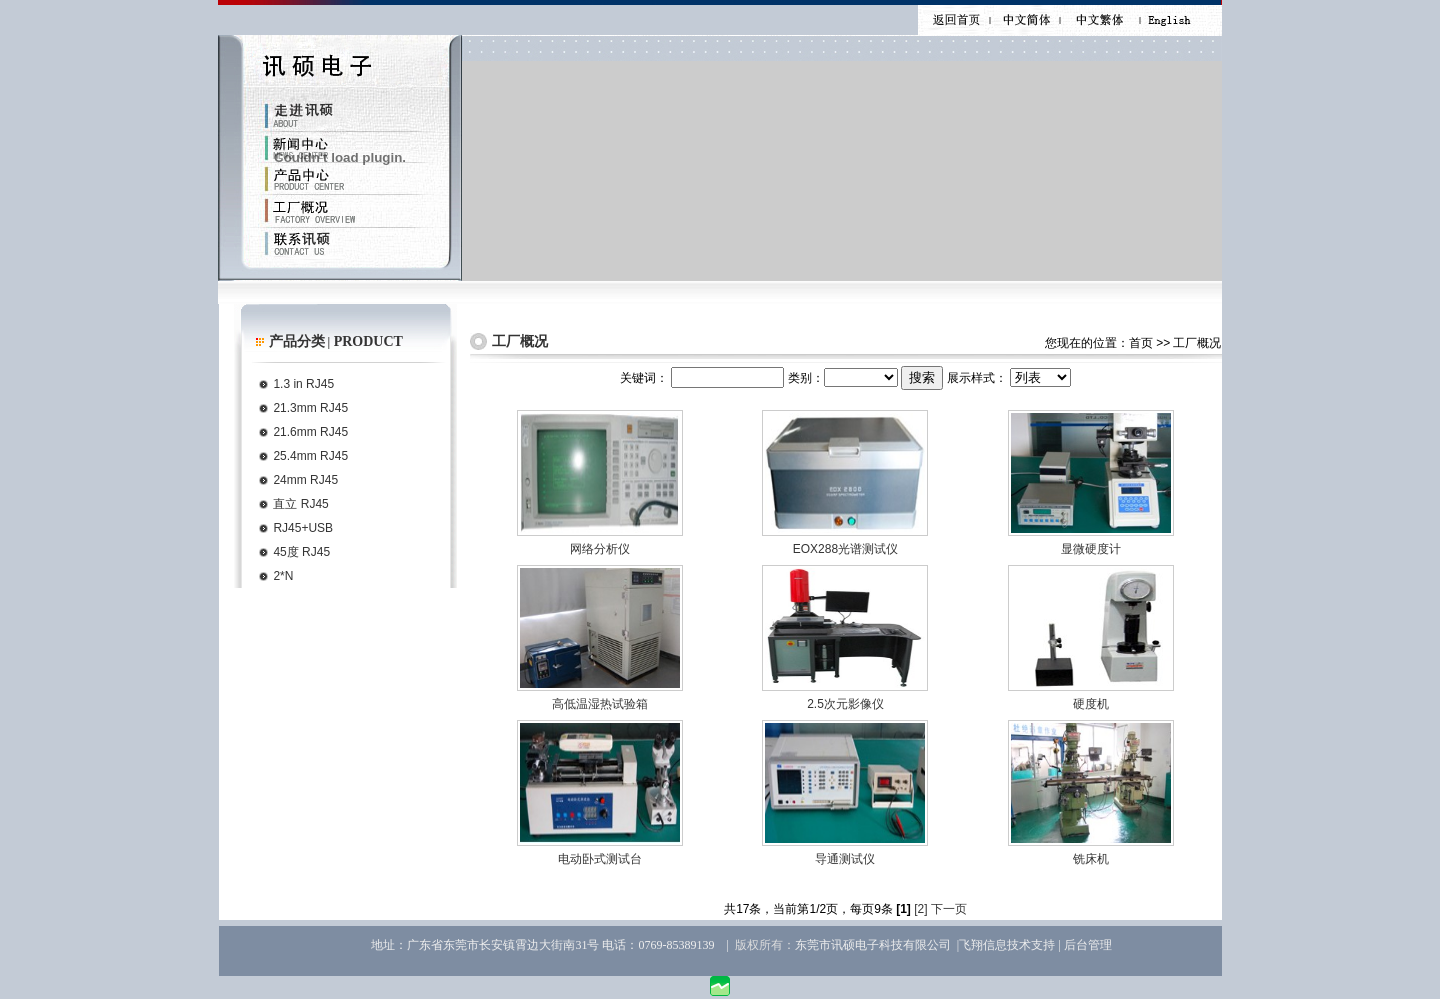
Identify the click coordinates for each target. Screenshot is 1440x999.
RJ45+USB (303, 528)
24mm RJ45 (305, 480)
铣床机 (1091, 859)
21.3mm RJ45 (310, 408)
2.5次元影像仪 (845, 704)
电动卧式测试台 (600, 859)
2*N (283, 576)
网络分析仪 (600, 549)
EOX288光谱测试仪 (845, 549)
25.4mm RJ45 (310, 456)
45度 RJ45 (301, 552)
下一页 (949, 909)
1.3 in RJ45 (303, 384)
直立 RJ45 (300, 504)
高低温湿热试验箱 (600, 704)
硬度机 (1091, 704)
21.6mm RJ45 (310, 432)
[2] (920, 909)
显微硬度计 (1091, 549)
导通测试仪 (845, 859)
